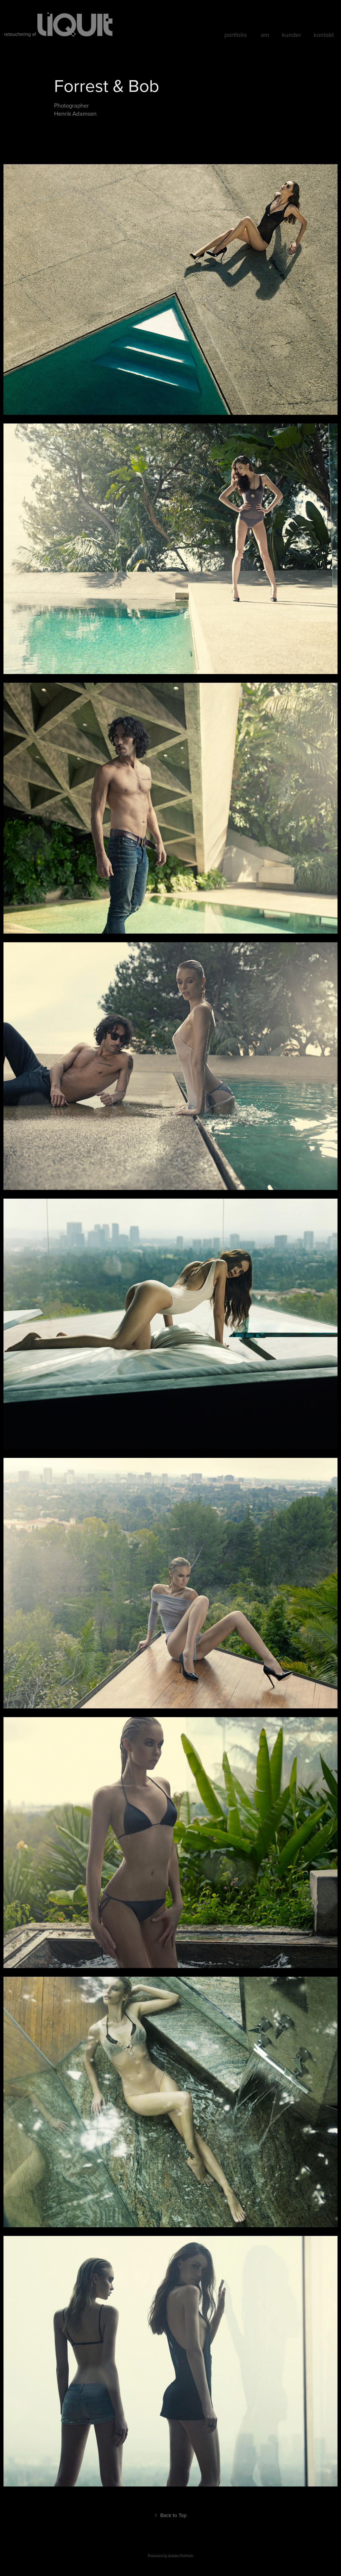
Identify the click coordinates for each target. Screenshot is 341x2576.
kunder (291, 34)
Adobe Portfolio (180, 2555)
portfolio (235, 34)
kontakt (324, 34)
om (265, 34)
